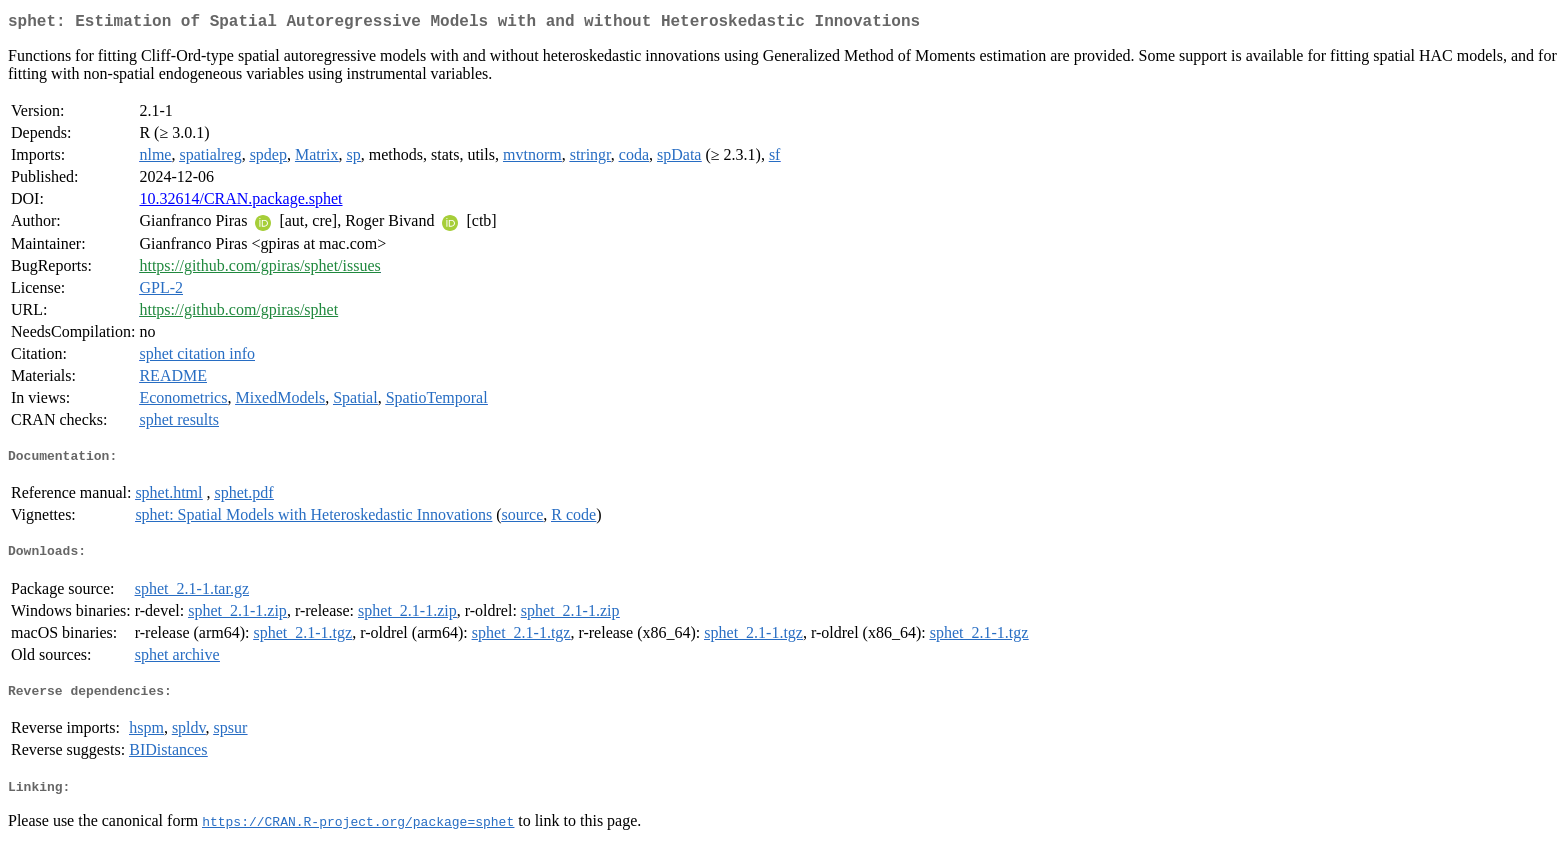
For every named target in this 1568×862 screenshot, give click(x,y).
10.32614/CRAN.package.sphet (240, 202)
